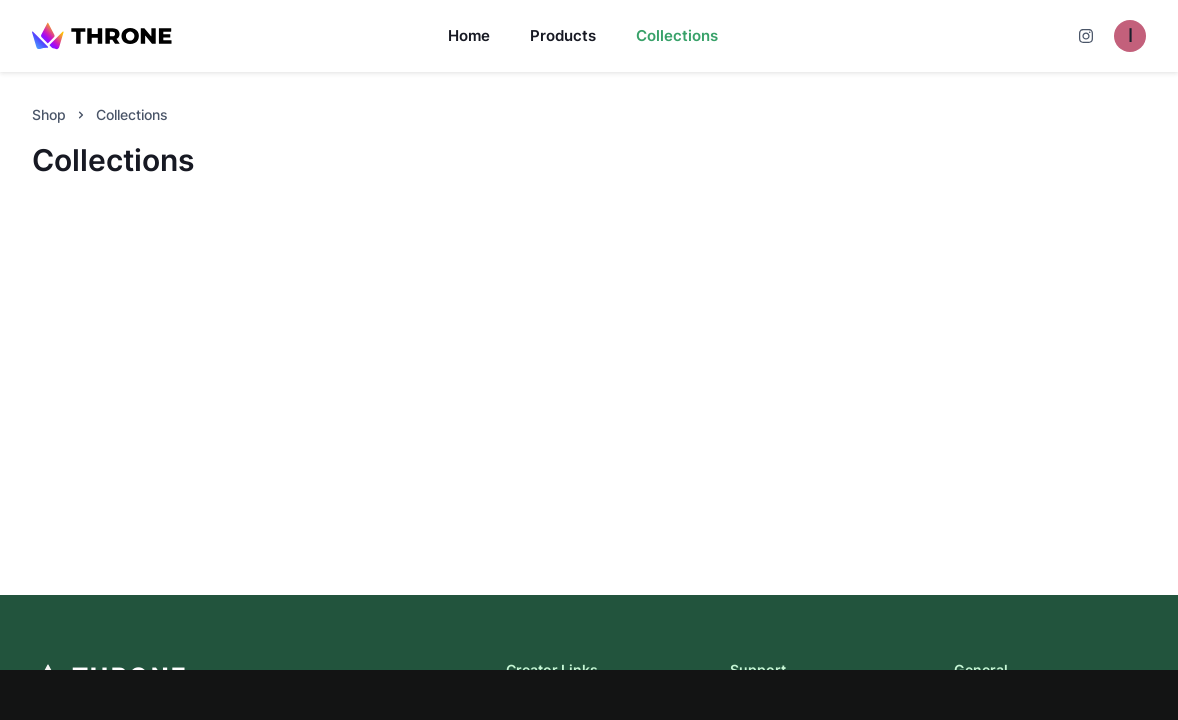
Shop (49, 114)
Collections (677, 35)
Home (469, 35)
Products (563, 35)
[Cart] (1086, 36)
